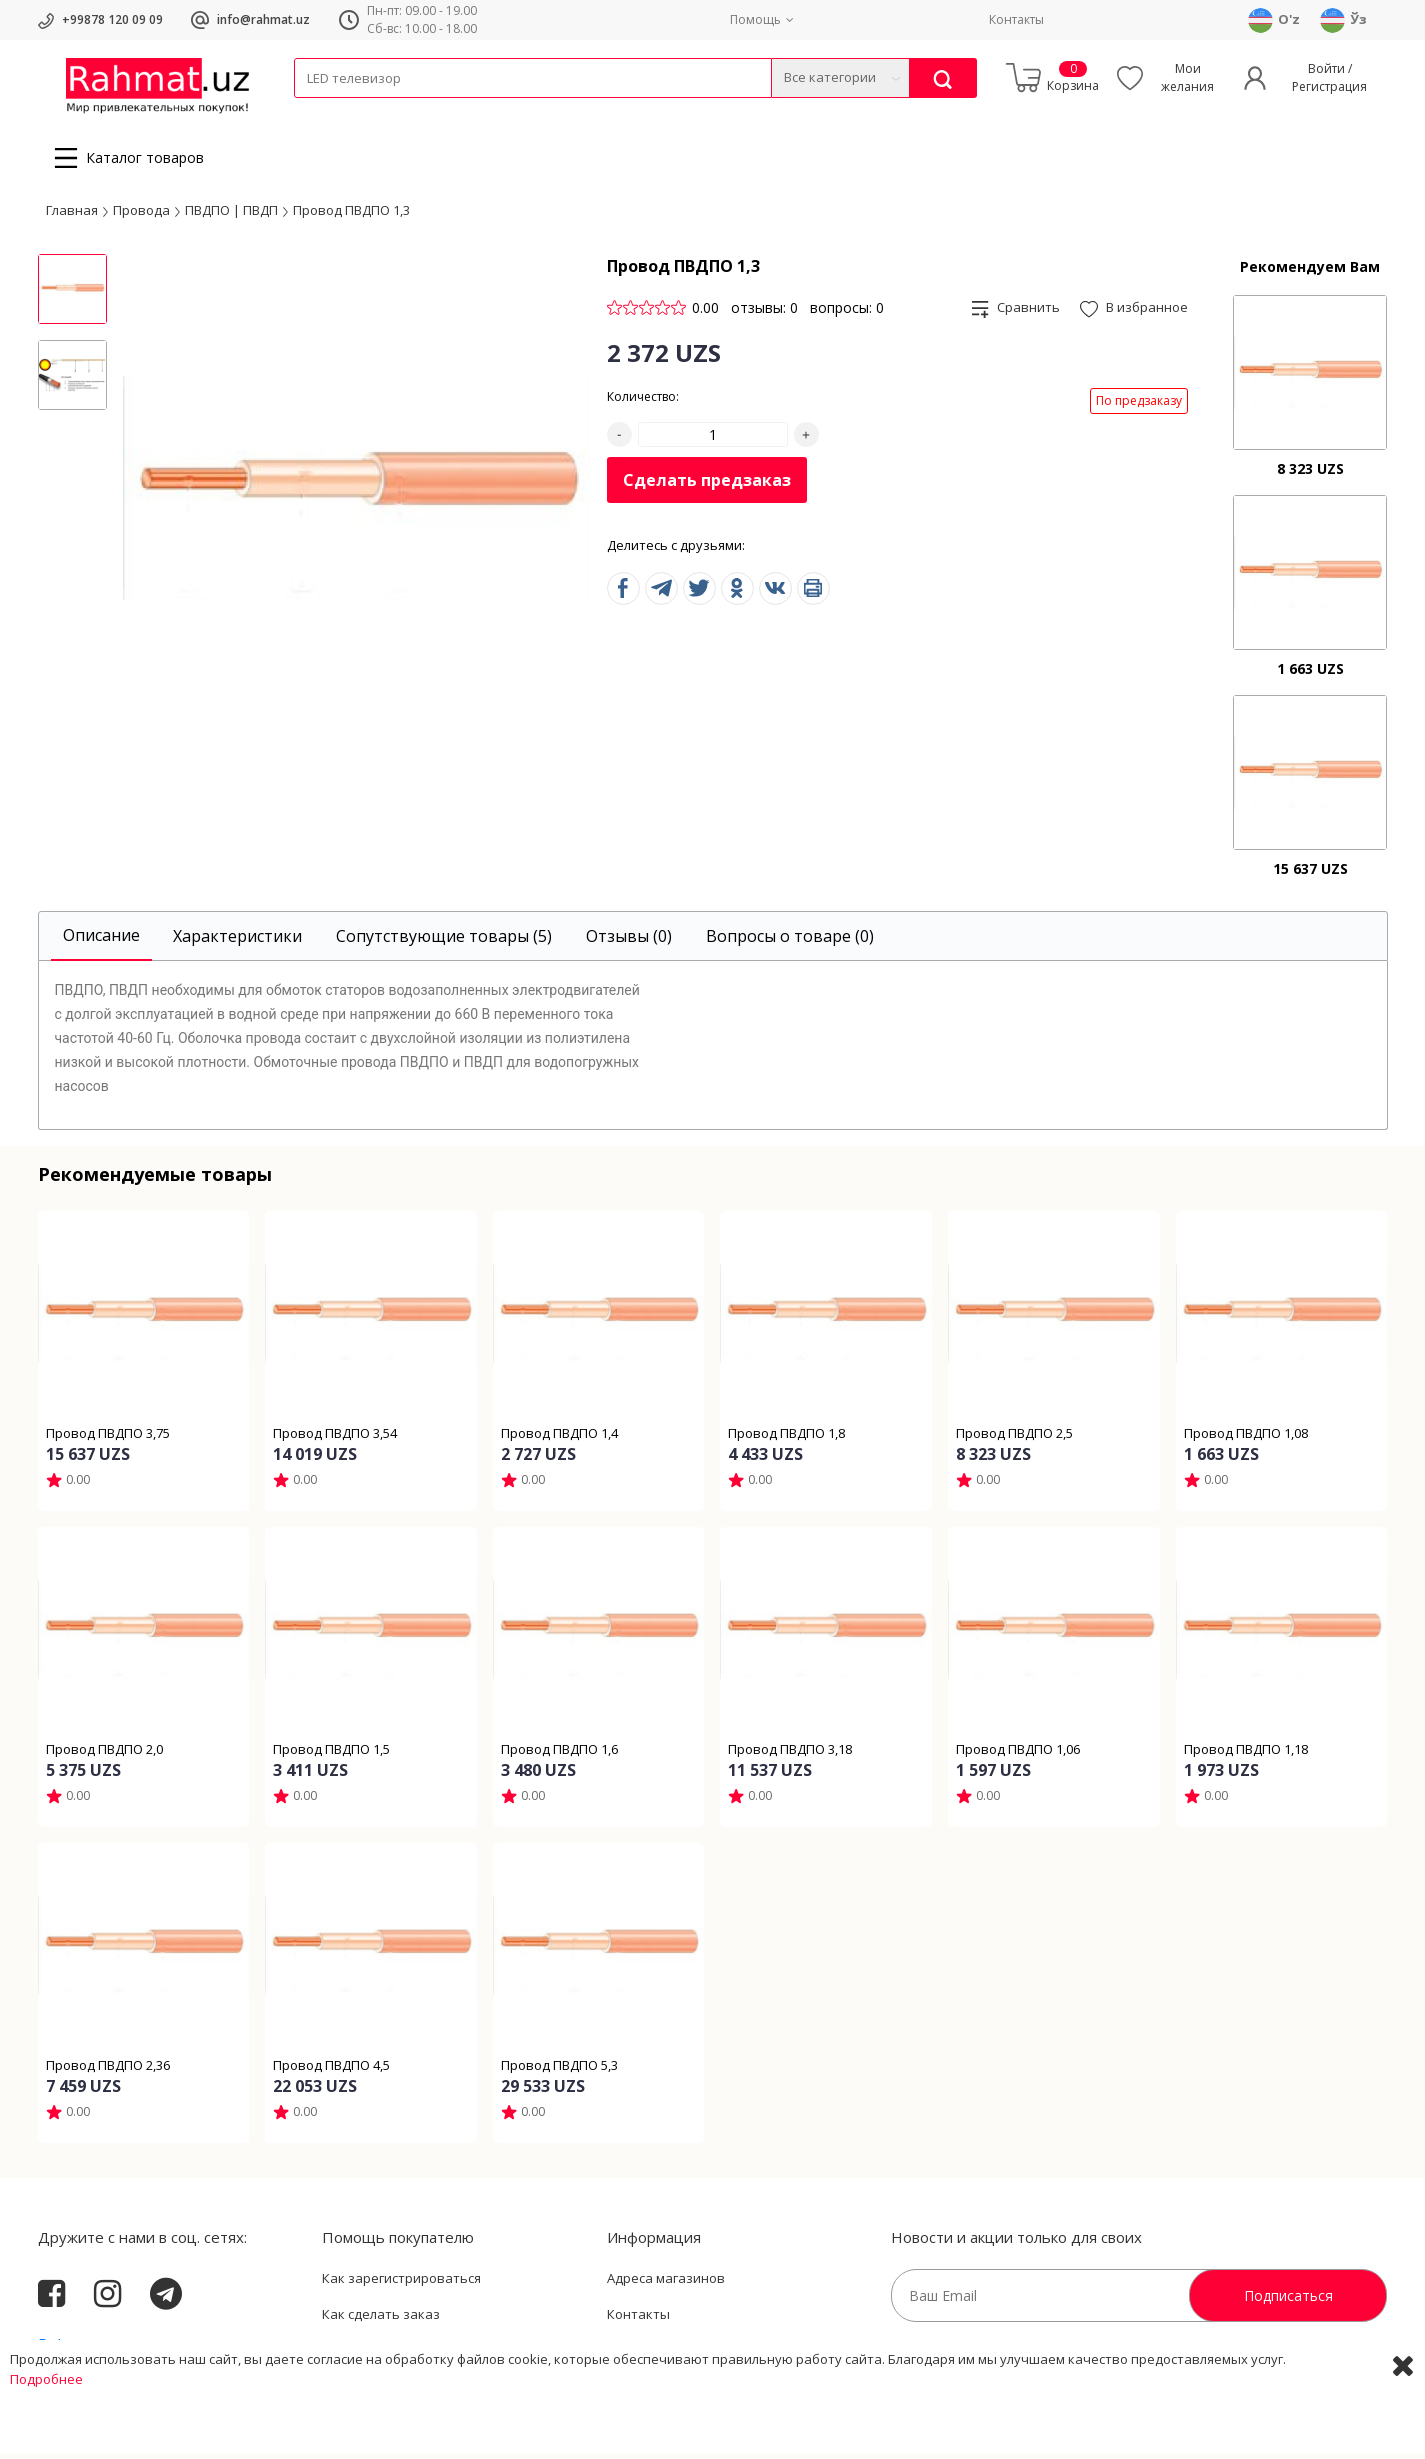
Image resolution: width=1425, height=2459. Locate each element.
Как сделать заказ (381, 2320)
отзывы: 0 (764, 313)
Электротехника (452, 110)
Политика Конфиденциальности (710, 2355)
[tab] (101, 942)
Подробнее (46, 2439)
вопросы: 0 (847, 313)
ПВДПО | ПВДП (231, 215)
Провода (371, 110)
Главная (72, 215)
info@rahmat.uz (263, 19)
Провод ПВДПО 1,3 (351, 215)
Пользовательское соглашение (423, 2355)
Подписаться (1288, 2301)
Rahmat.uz (77, 2351)
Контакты (1016, 19)
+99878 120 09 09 (112, 19)
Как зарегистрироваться (401, 2284)
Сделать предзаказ (707, 486)
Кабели (316, 110)
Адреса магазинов (666, 2284)
